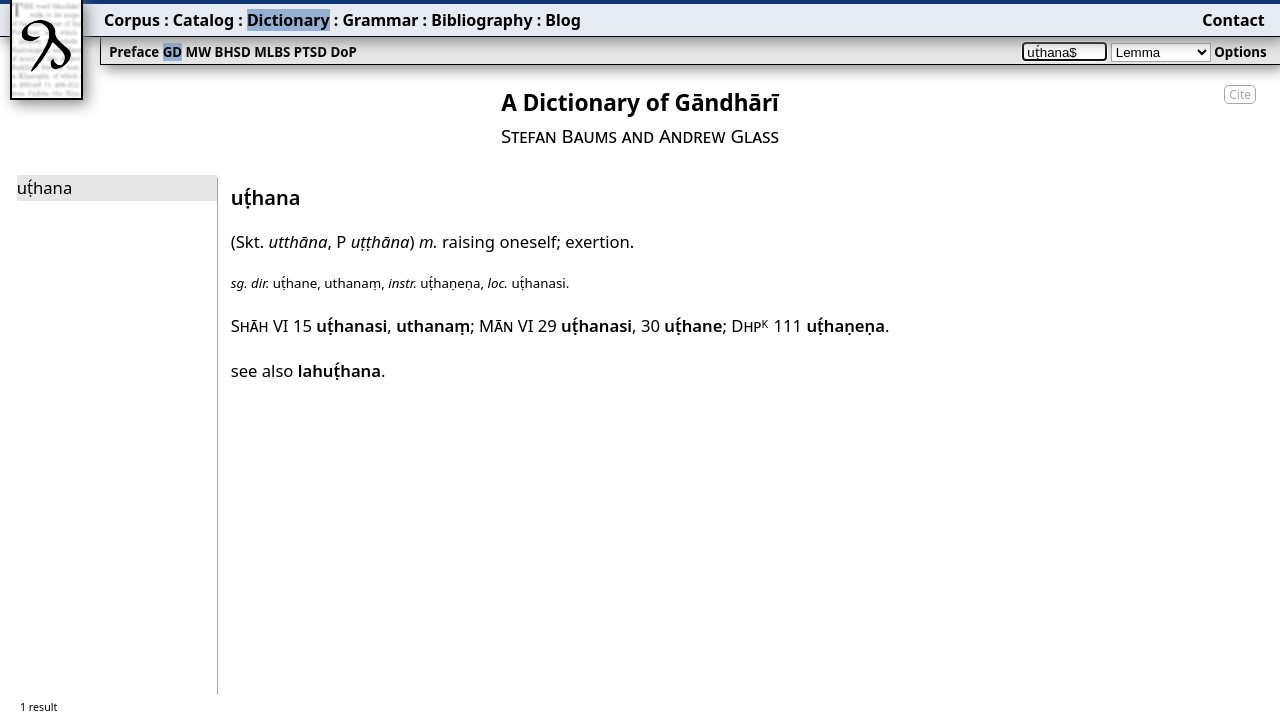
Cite (1240, 94)
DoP (343, 52)
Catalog (203, 20)
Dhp (750, 325)
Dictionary (288, 20)
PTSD (310, 52)
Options (1240, 52)
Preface (134, 52)
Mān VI (506, 325)
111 (829, 325)
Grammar (380, 20)
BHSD (233, 52)
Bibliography (481, 20)
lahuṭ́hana (339, 370)
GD (172, 52)
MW (198, 52)
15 (340, 325)
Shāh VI (260, 325)
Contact (1233, 20)
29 (585, 325)
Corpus (132, 20)
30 (682, 325)
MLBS (272, 52)
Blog (563, 20)
